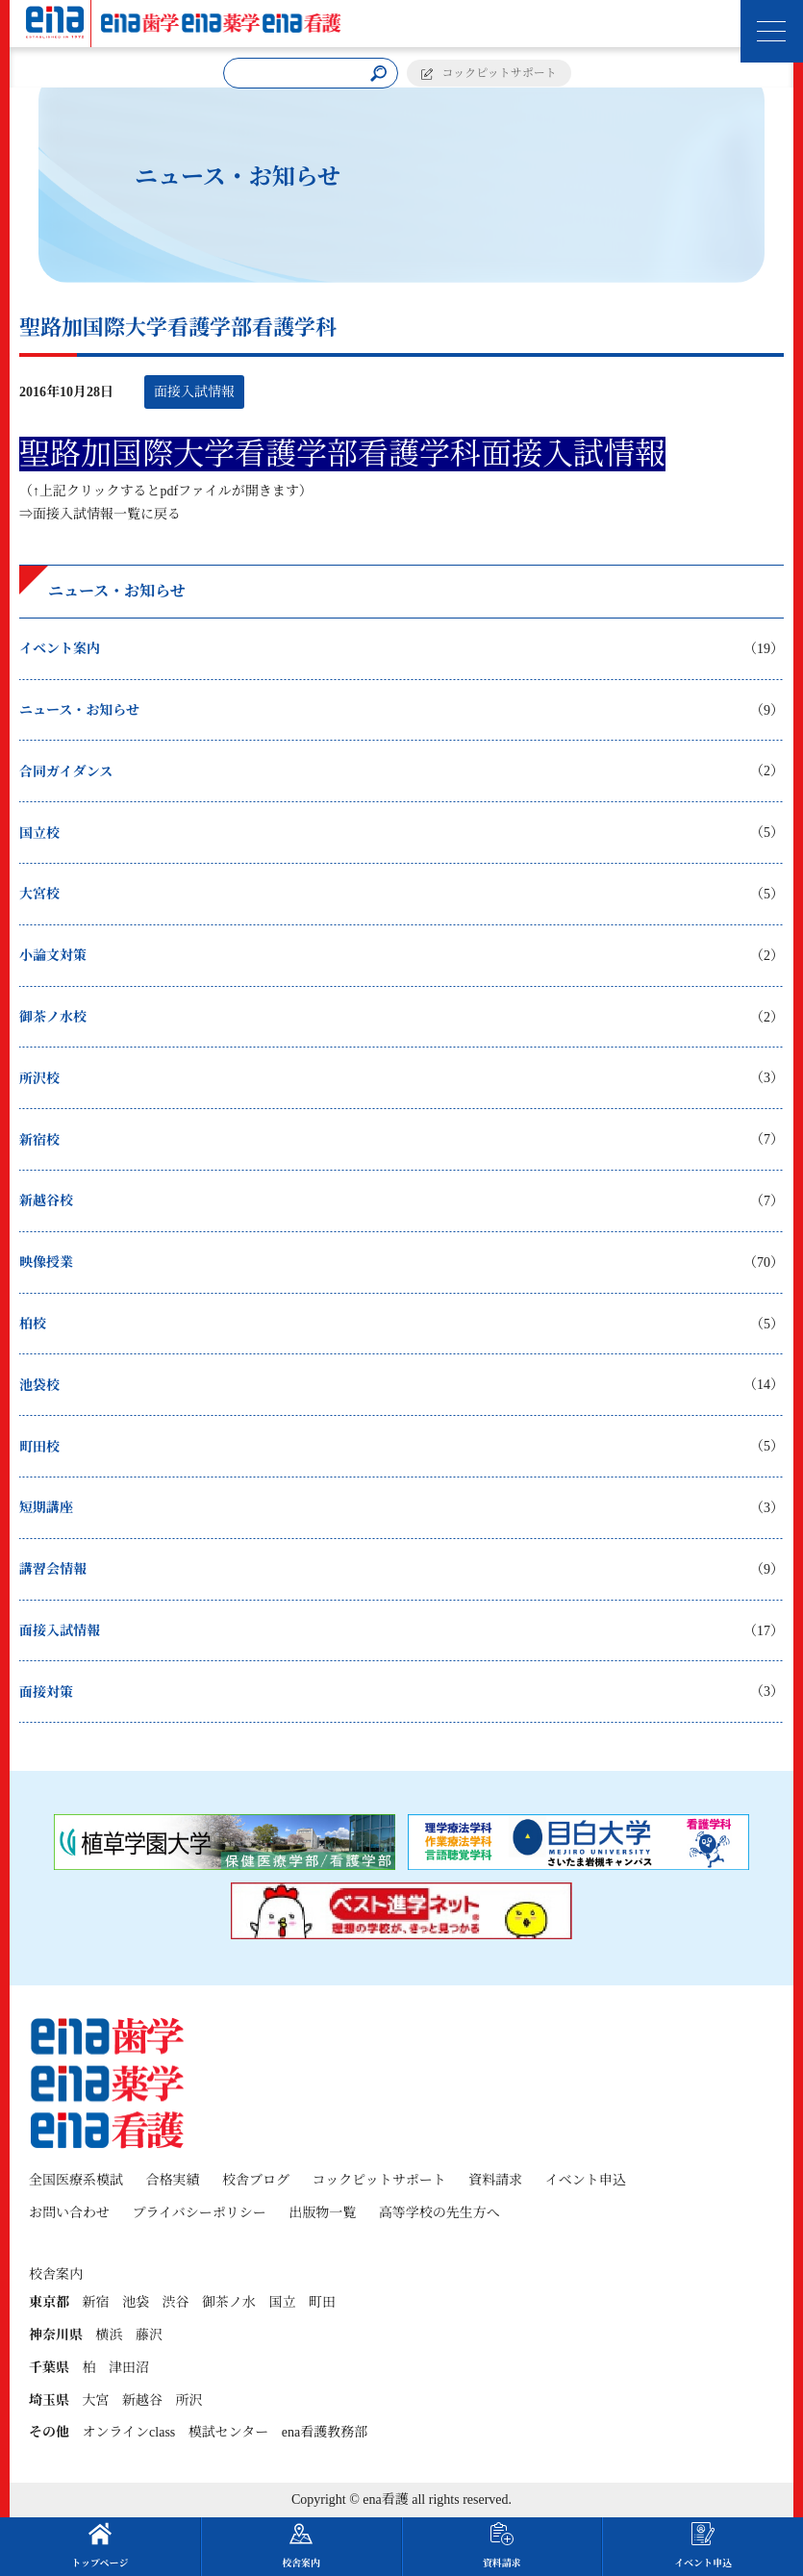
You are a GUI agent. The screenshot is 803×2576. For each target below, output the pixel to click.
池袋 (135, 2302)
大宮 (96, 2400)
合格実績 (173, 2180)
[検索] (378, 73)
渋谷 (176, 2302)
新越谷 (142, 2400)
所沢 (189, 2400)
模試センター (228, 2432)
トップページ (99, 2545)
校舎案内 (301, 2545)
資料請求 (495, 2180)
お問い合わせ (69, 2213)
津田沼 (129, 2368)
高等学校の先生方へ (439, 2213)
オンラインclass (129, 2432)
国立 (282, 2302)
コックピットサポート (499, 73)
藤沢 (149, 2335)
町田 (322, 2302)
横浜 (109, 2335)
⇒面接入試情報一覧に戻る (100, 514)
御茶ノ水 (229, 2302)
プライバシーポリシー (199, 2213)
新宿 (96, 2302)
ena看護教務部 (324, 2432)
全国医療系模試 (76, 2180)
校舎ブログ (255, 2180)
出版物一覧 (322, 2213)
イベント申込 (585, 2180)
